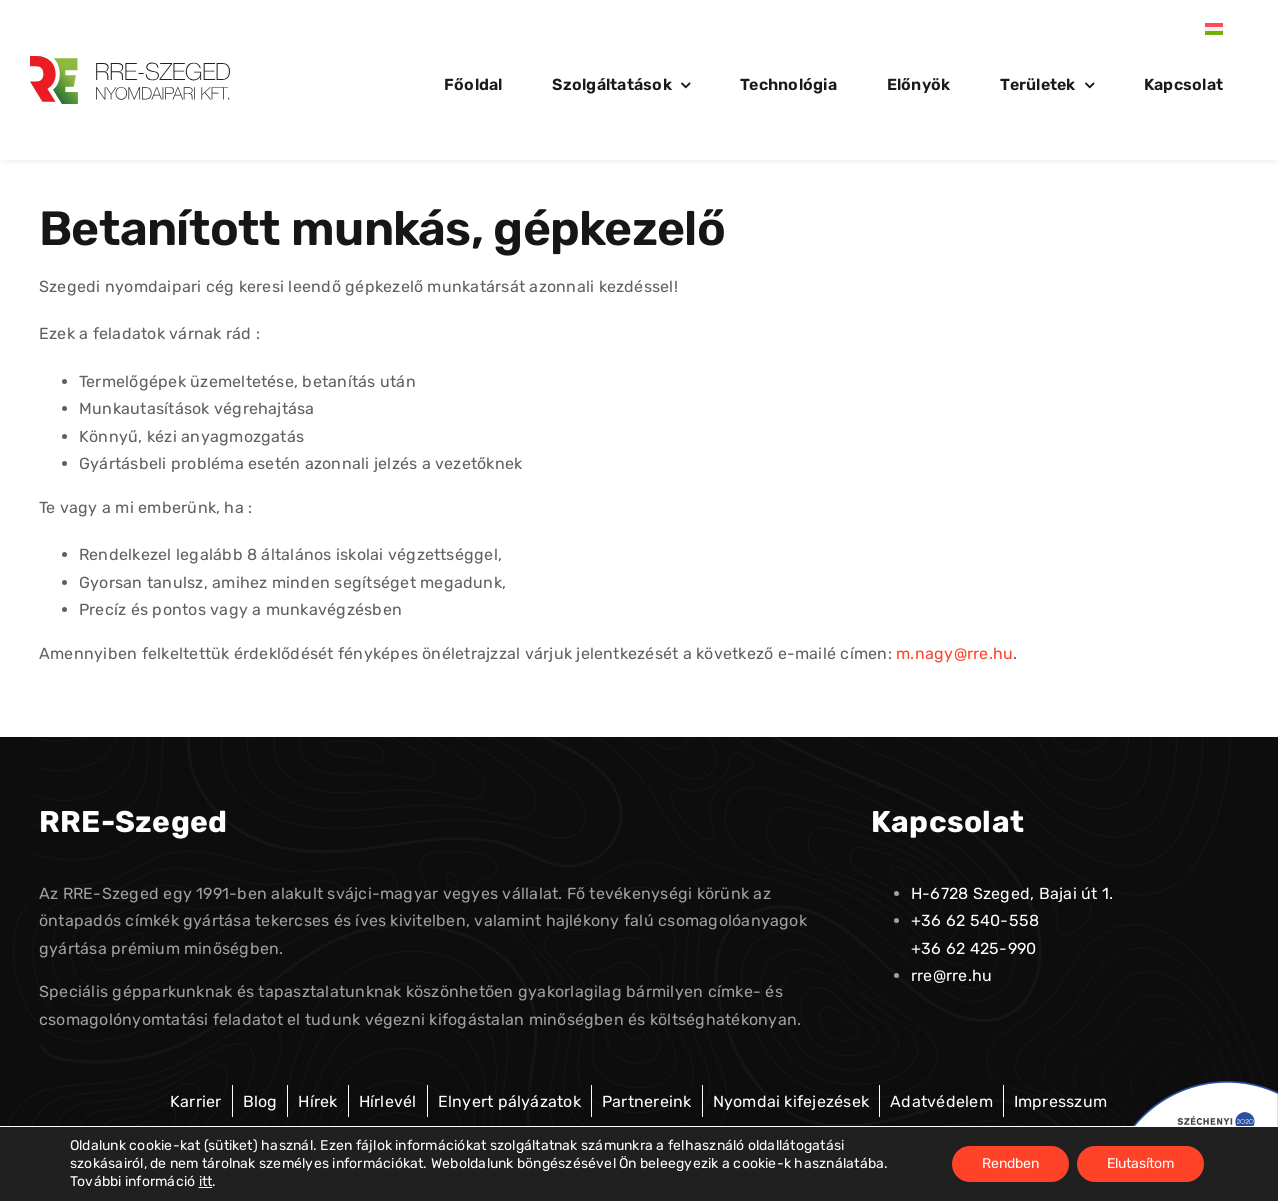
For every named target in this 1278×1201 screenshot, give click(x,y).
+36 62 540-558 (975, 920)
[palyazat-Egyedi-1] (1192, 1088)
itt (206, 1181)
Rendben (1010, 1163)
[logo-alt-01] (130, 63)
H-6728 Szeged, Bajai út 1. (1012, 893)
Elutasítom (1140, 1163)
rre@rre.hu (951, 975)
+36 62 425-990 (973, 948)
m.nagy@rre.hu (954, 653)
